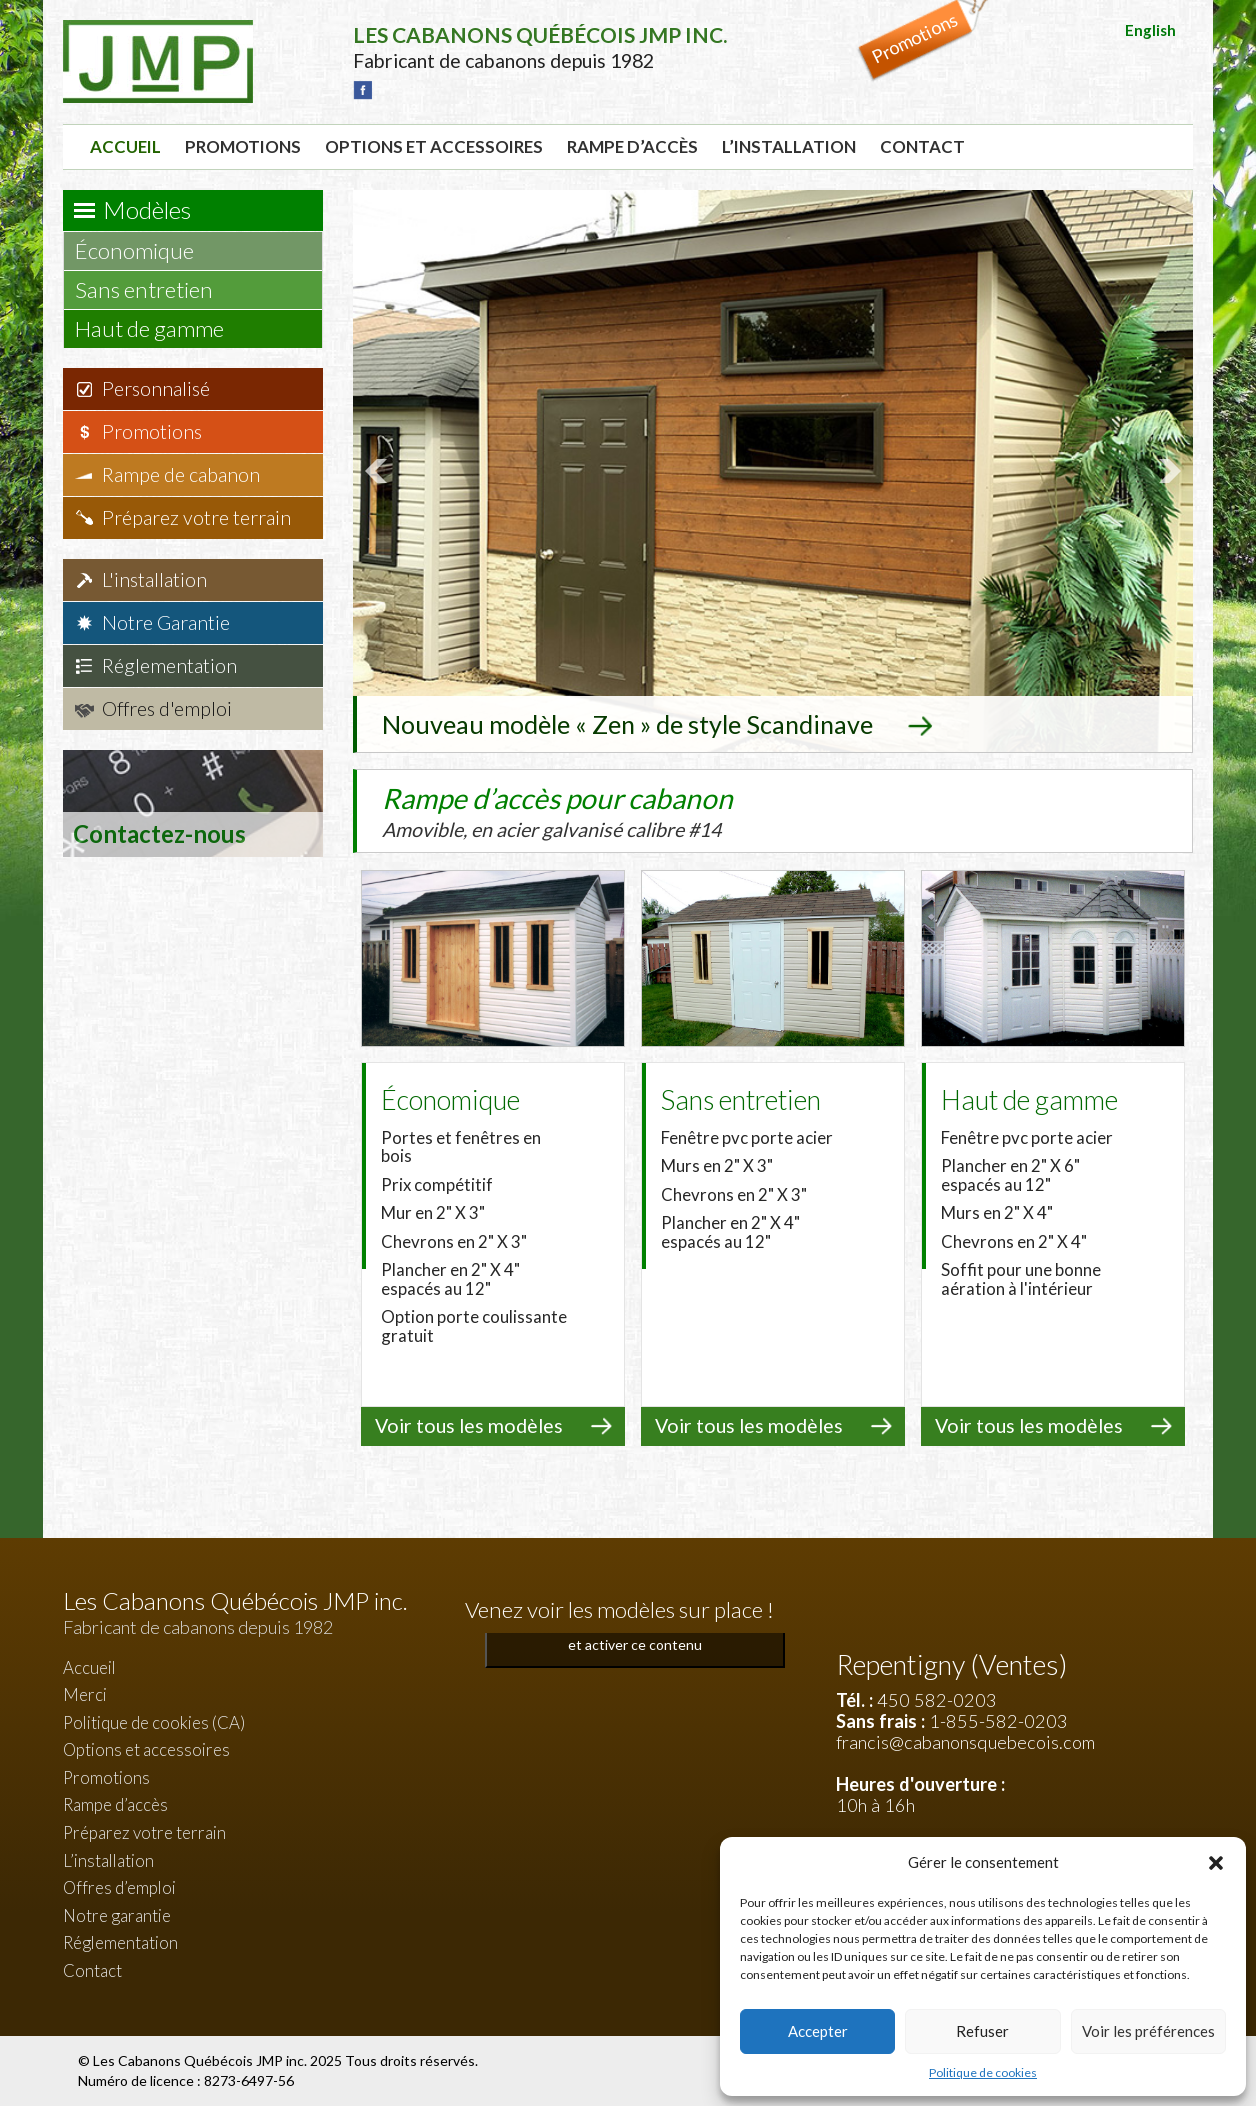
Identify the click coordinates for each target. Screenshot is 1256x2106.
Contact (922, 146)
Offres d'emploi (167, 708)
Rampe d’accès (632, 146)
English (1150, 30)
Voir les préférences (1148, 2031)
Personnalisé (156, 388)
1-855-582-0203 (998, 1721)
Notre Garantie (166, 622)
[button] (1216, 1863)
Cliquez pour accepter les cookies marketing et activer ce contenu (635, 1633)
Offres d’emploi (119, 1887)
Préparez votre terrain (196, 517)
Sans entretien (153, 289)
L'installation (154, 579)
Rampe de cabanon (181, 474)
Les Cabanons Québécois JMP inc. (201, 2060)
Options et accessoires (434, 146)
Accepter (818, 2031)
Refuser (982, 2031)
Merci (85, 1694)
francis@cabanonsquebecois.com (965, 1742)
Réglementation (169, 665)
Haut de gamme (159, 328)
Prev (379, 471)
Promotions (243, 146)
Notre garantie (117, 1915)
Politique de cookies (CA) (154, 1722)
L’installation (789, 146)
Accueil (125, 146)
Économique (144, 250)
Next (1167, 471)
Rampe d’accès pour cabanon (598, 811)
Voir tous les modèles (469, 1425)
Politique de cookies (983, 2072)
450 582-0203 (937, 1700)
